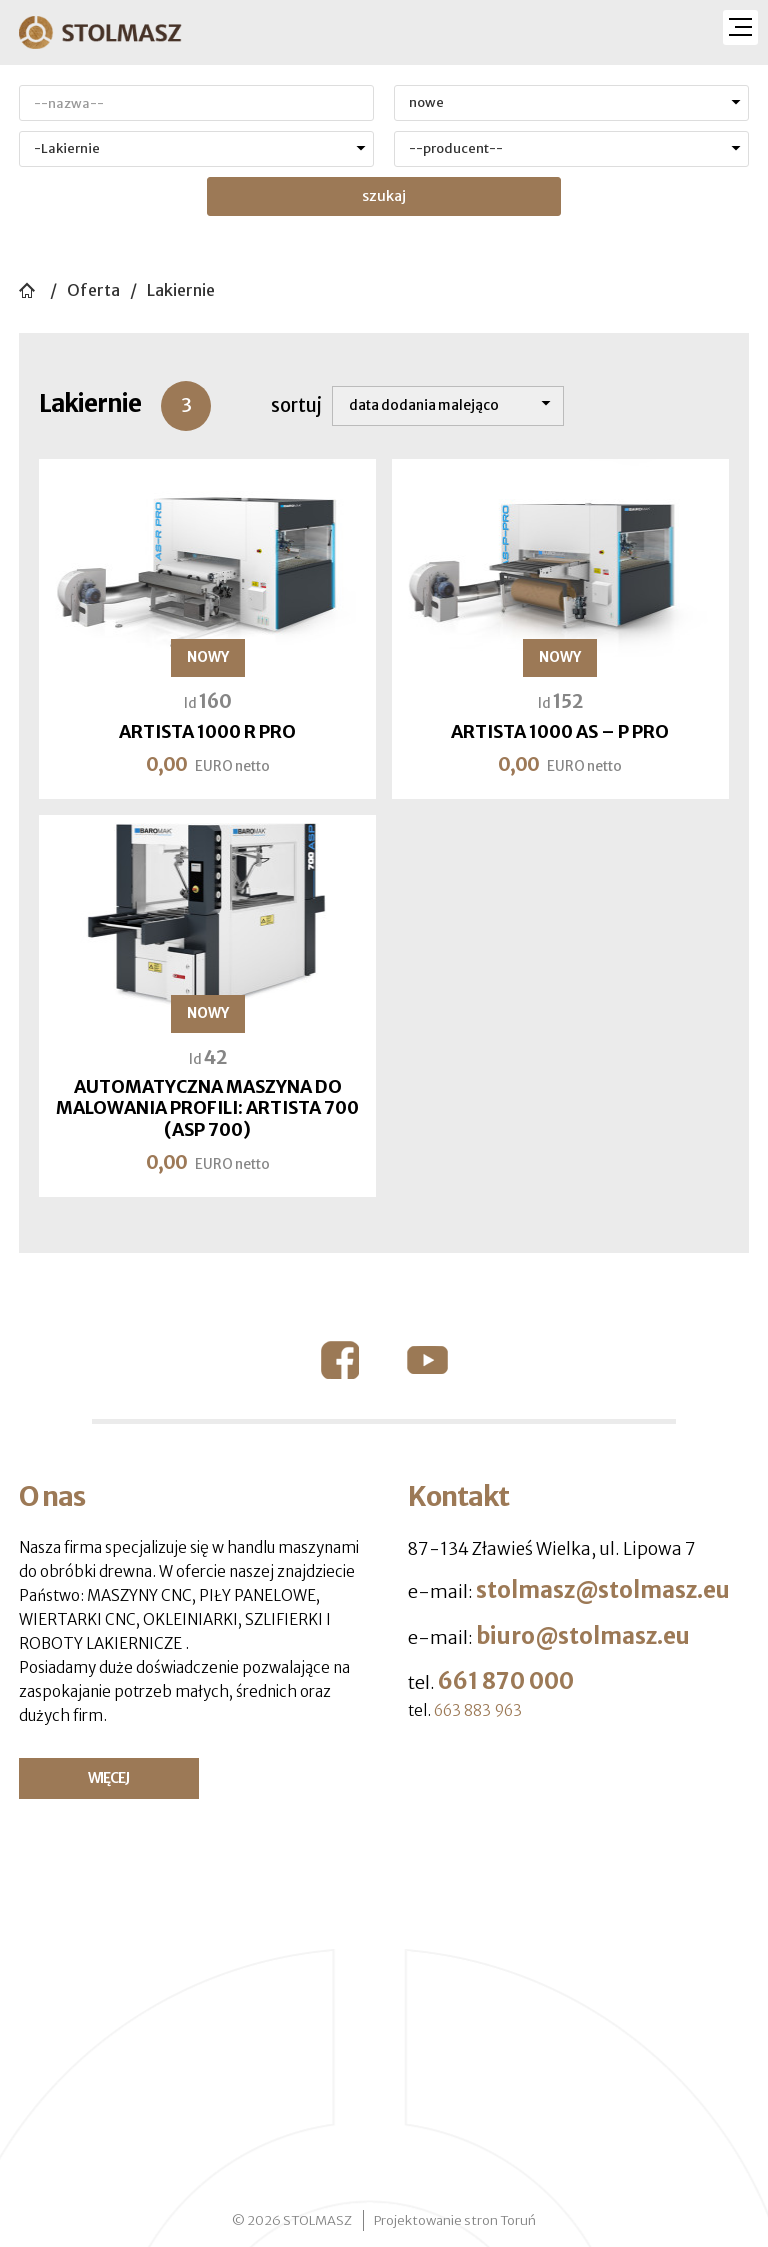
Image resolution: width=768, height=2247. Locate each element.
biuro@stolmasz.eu (583, 1636)
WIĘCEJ (108, 1778)
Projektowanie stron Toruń (455, 2220)
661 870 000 (506, 1681)
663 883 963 (478, 1710)
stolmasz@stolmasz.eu (603, 1590)
